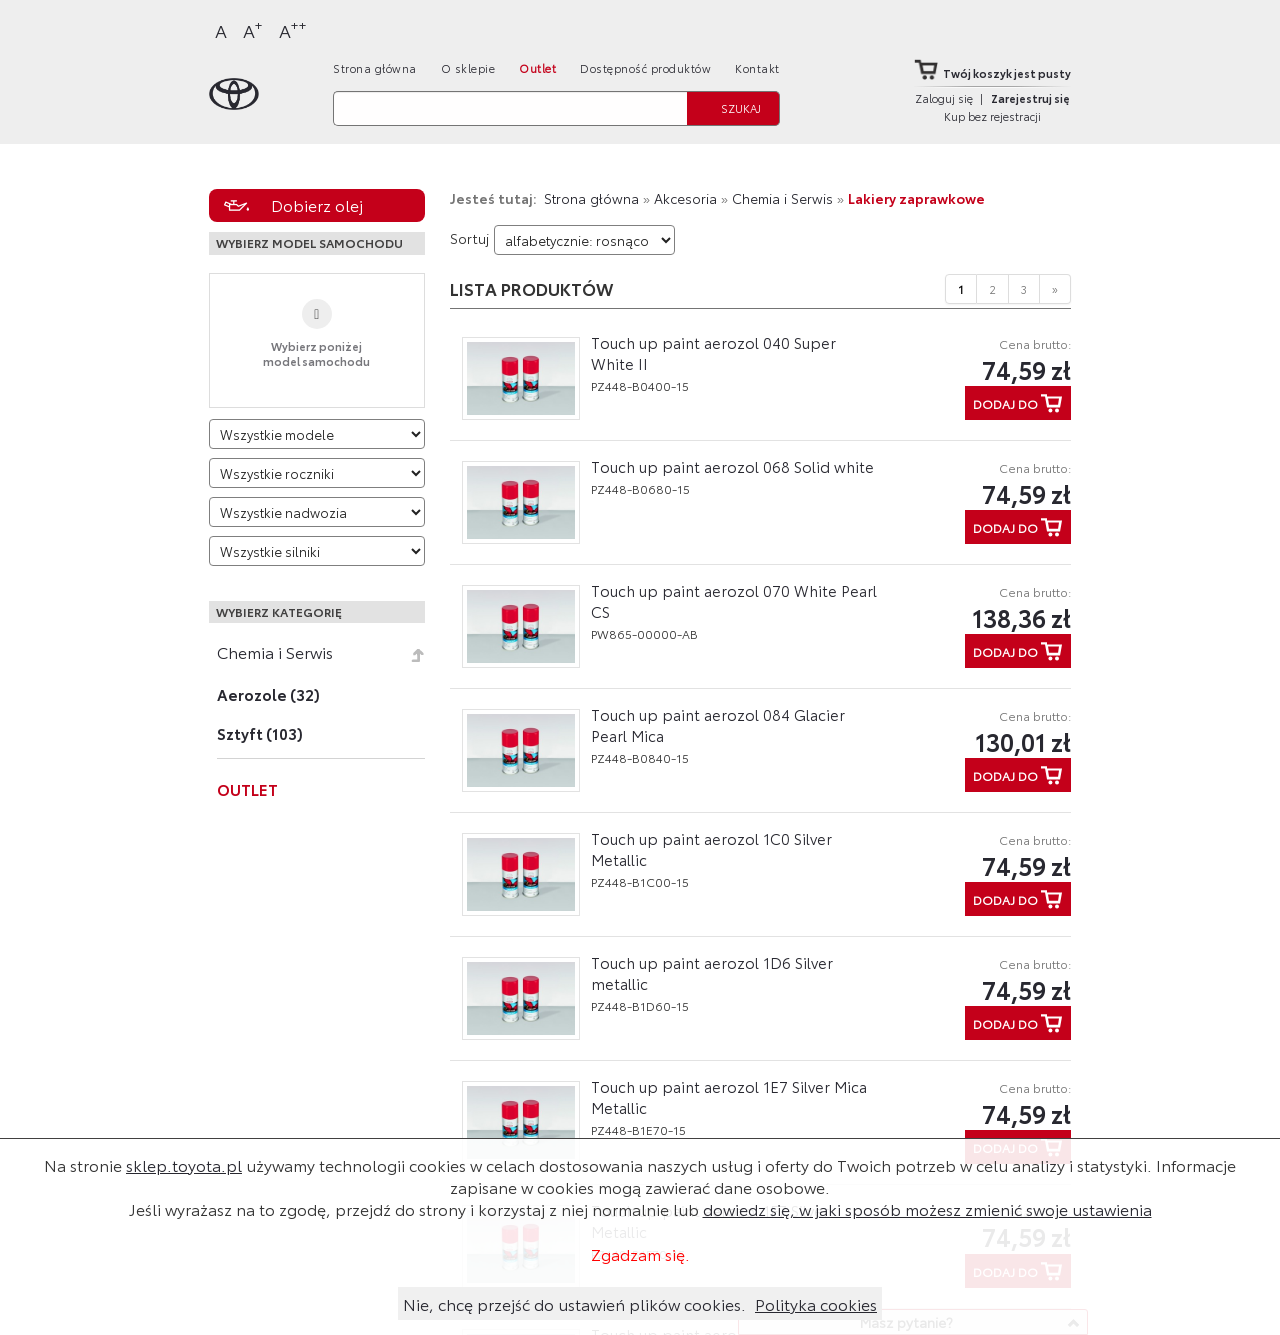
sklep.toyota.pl (184, 1164)
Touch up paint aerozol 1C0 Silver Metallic (711, 848)
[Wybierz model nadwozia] (317, 512)
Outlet (537, 68)
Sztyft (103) (260, 733)
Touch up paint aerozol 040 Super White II (713, 352)
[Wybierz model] (317, 434)
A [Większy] (253, 29)
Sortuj (469, 238)
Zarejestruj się (1030, 98)
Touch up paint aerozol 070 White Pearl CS (734, 600)
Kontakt (757, 68)
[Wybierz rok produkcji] (317, 473)
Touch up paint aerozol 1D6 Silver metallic (712, 972)
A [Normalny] (221, 30)
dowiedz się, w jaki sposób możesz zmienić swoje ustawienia (927, 1208)
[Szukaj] (510, 108)
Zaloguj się (944, 98)
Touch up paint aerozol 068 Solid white (732, 466)
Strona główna (375, 68)
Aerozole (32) (268, 694)
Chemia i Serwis (275, 652)
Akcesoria (685, 198)
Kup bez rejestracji (992, 116)
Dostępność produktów (645, 68)
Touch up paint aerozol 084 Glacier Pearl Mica (718, 724)
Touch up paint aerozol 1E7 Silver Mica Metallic (729, 1096)
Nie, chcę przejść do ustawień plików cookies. (574, 1303)
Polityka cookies (816, 1303)
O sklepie (468, 68)
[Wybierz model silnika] (317, 551)
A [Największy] (293, 29)
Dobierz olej (317, 204)
